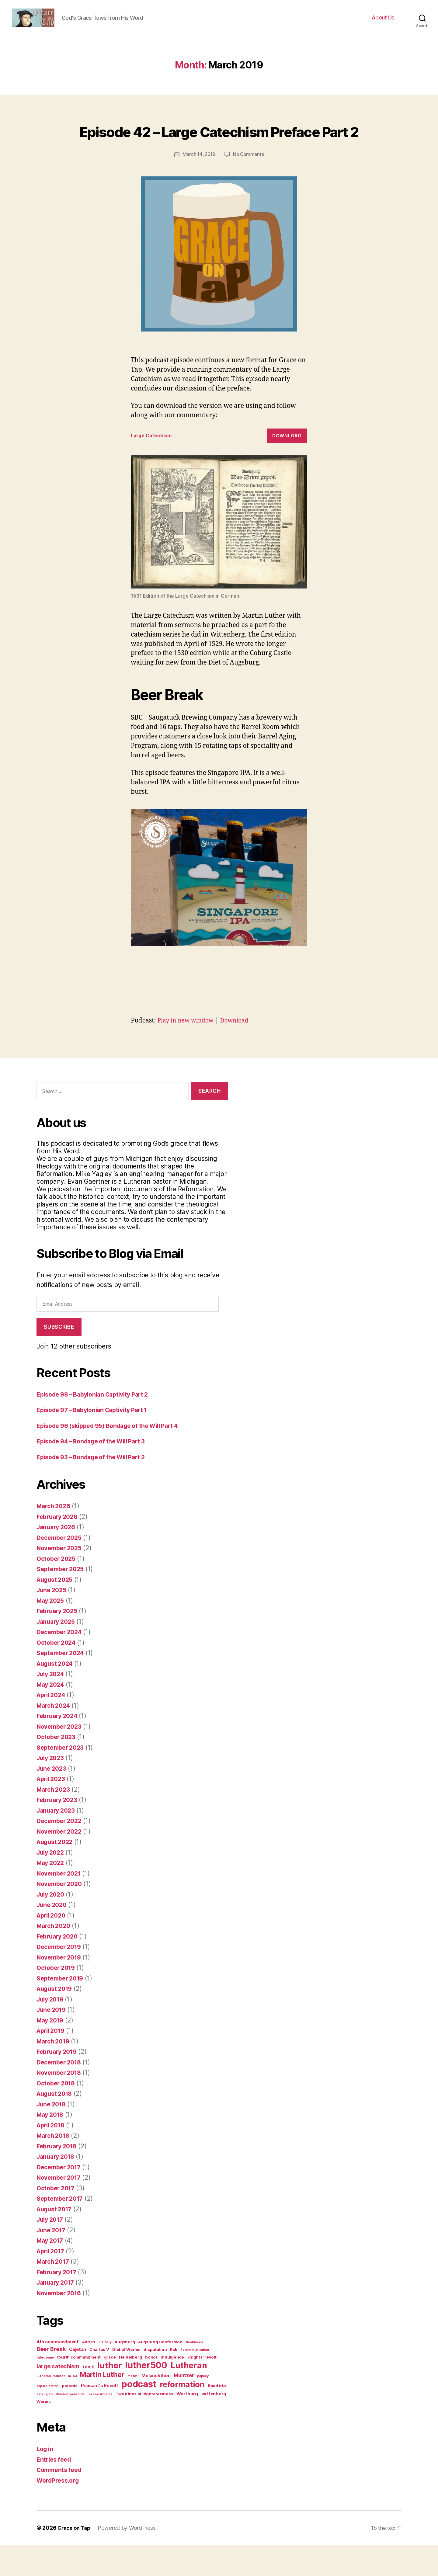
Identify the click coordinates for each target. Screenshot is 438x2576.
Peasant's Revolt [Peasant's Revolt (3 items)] (99, 2416)
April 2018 (52, 2156)
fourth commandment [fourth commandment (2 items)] (79, 2388)
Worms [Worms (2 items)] (43, 2432)
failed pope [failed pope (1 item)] (45, 2388)
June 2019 (52, 2040)
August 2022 (56, 1872)
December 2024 (61, 1663)
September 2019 (62, 2009)
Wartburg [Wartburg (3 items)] (187, 2425)
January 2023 (57, 1841)
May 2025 (51, 1631)
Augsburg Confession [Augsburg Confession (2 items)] (160, 2372)
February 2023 (58, 1831)
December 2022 (61, 1852)
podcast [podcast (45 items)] (138, 2415)
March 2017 (54, 2292)
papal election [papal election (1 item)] (47, 2417)
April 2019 (52, 2061)
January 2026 (57, 1558)
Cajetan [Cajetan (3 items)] (77, 2380)
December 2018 (60, 2093)
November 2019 (60, 1988)
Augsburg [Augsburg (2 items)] (125, 2372)
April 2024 (52, 1726)
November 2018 (60, 2103)
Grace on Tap (75, 2559)
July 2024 (51, 1705)
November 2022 (61, 1862)
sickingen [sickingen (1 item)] (44, 2425)
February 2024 (59, 1747)
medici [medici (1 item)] (132, 2407)
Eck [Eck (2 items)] (173, 2380)
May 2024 (51, 1715)
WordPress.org (59, 2511)
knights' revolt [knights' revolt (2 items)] (202, 2388)
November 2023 (61, 1757)
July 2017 (51, 2250)
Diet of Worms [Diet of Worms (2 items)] (126, 2380)
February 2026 (59, 1547)
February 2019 (58, 2082)
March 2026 (54, 1537)
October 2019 (57, 1998)
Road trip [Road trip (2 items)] (217, 2416)
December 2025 (61, 1568)
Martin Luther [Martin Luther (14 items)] (102, 2405)
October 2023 (57, 1768)
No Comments (249, 185)
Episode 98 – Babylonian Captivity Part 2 (97, 1425)
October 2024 (57, 1673)
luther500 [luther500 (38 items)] (146, 2396)
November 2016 (60, 2324)
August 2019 (56, 2019)
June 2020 (52, 1935)
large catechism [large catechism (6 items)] (57, 2397)
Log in (45, 2480)
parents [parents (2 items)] (70, 2416)
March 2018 (54, 2166)
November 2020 (61, 1914)
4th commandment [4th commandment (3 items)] (57, 2373)
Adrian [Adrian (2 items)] (88, 2372)
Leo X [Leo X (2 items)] (88, 2397)
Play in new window (188, 1051)
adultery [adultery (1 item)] (105, 2373)
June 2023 (52, 1799)
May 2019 (51, 2051)
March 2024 (54, 1736)
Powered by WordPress (129, 2559)
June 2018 (52, 2135)
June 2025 (52, 1621)
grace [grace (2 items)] (110, 2388)
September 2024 (62, 1684)
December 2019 (60, 1977)
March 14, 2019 (198, 185)
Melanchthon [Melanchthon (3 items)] (155, 2406)
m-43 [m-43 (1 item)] (72, 2407)
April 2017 (52, 2282)
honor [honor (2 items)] (151, 2388)
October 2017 (57, 2219)
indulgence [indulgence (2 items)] (172, 2388)
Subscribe (59, 1358)
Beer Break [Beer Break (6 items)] (51, 2379)
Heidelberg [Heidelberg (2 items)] (130, 2388)
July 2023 (51, 1789)
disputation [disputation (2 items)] (155, 2380)
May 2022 (51, 1893)
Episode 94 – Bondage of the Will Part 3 (96, 1472)
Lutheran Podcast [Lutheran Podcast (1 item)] (50, 2407)
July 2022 (51, 1883)
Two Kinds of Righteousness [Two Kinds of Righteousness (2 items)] (144, 2424)
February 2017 (58, 2303)
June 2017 (52, 2261)
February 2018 (58, 2177)
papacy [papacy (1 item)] (202, 2407)
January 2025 (57, 1652)
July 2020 (51, 1925)
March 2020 (54, 1956)
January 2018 (57, 2187)
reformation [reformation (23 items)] (182, 2415)
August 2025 (56, 1610)
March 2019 (54, 2072)
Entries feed (55, 2490)
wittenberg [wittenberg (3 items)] (213, 2425)
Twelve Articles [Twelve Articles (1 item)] (100, 2425)
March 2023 (54, 1820)
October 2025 (57, 1589)
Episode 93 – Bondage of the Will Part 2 (96, 1488)
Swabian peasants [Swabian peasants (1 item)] (70, 2425)
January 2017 (57, 2313)
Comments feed (61, 2501)
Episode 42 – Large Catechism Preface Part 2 (219, 150)
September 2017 (61, 2229)
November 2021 (60, 1904)
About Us (383, 22)
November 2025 (61, 1579)
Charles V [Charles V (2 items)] (99, 2380)
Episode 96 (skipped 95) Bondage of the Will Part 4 (114, 1456)
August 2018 (56, 2124)
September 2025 (62, 1600)
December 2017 (60, 2198)
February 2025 (58, 1642)
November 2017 (60, 2208)
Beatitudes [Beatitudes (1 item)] (194, 2373)
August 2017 (56, 2240)
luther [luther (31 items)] (109, 2396)
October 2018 (57, 2114)
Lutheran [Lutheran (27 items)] (189, 2396)
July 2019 (51, 2030)
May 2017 (51, 2271)
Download (286, 467)
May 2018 (51, 2145)
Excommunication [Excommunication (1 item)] (194, 2381)
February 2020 (59, 1967)
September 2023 (62, 1778)
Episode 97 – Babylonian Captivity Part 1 (97, 1441)
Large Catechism (153, 466)
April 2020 (52, 1946)
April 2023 (52, 1810)
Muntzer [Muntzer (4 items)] (184, 2406)
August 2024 (56, 1694)
